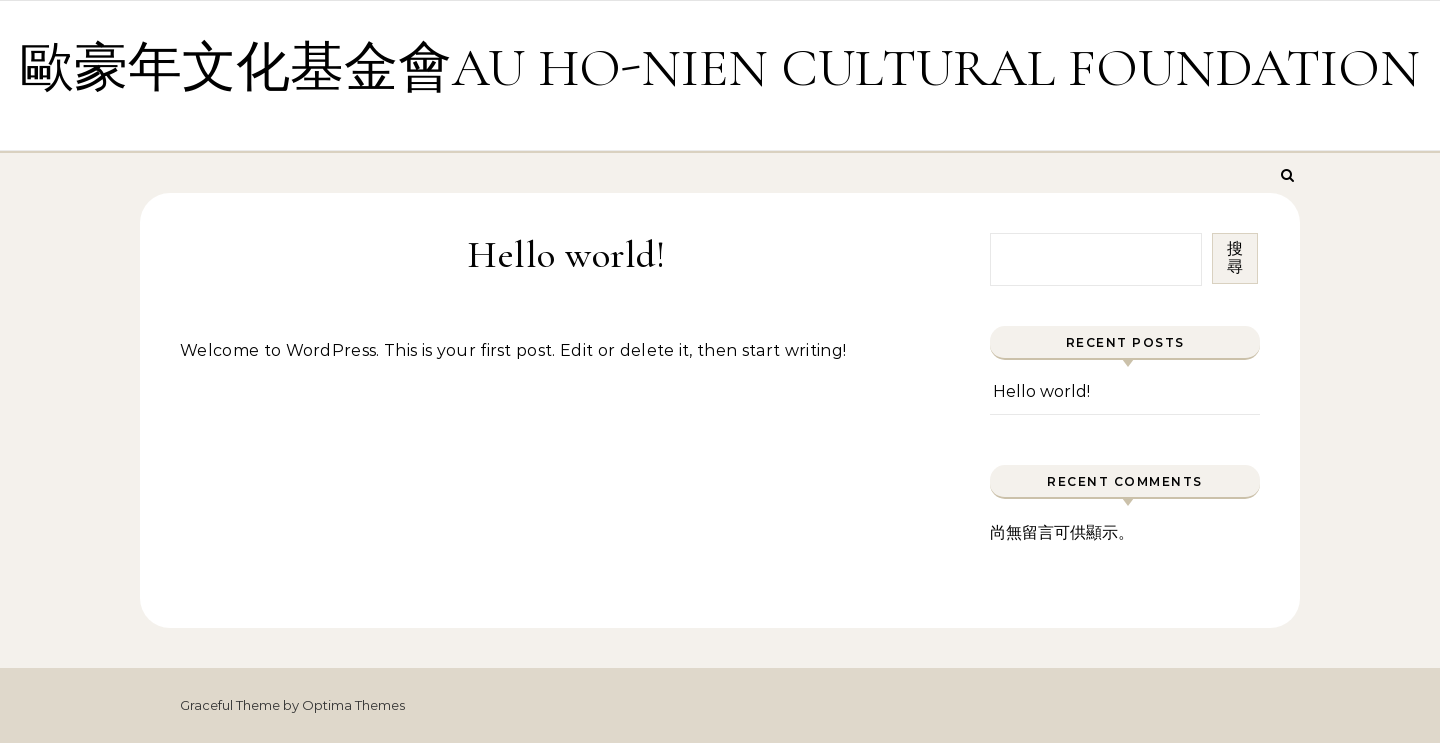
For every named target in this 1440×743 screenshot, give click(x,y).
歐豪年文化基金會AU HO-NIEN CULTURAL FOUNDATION (720, 67)
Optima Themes (353, 705)
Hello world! (1041, 391)
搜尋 (1235, 257)
